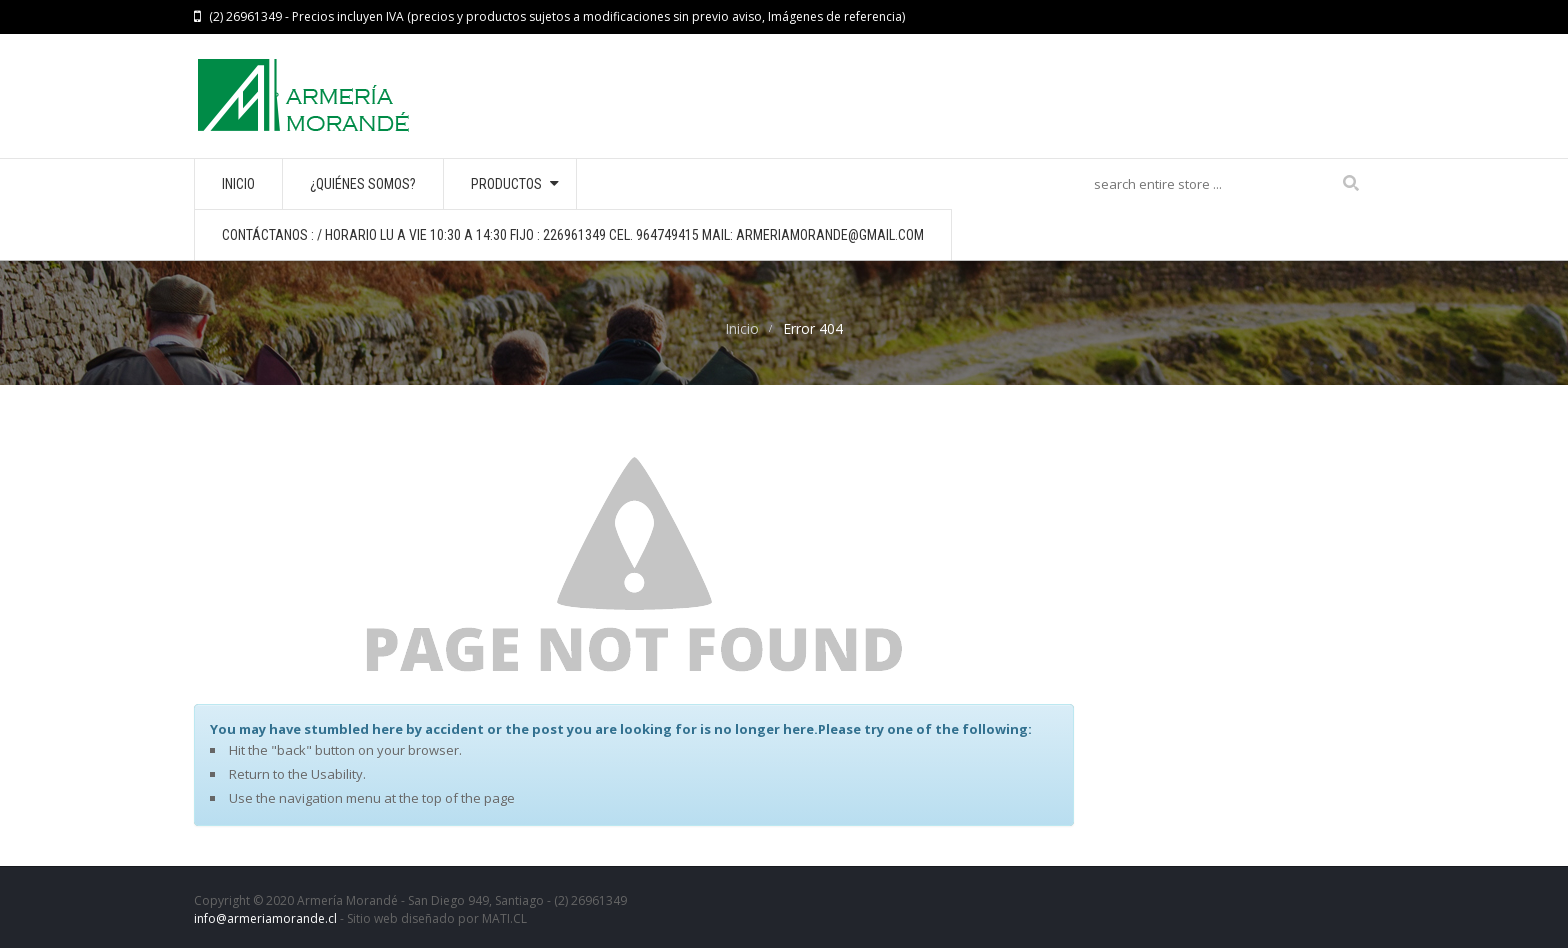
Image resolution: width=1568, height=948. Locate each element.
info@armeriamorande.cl (265, 918)
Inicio (742, 328)
